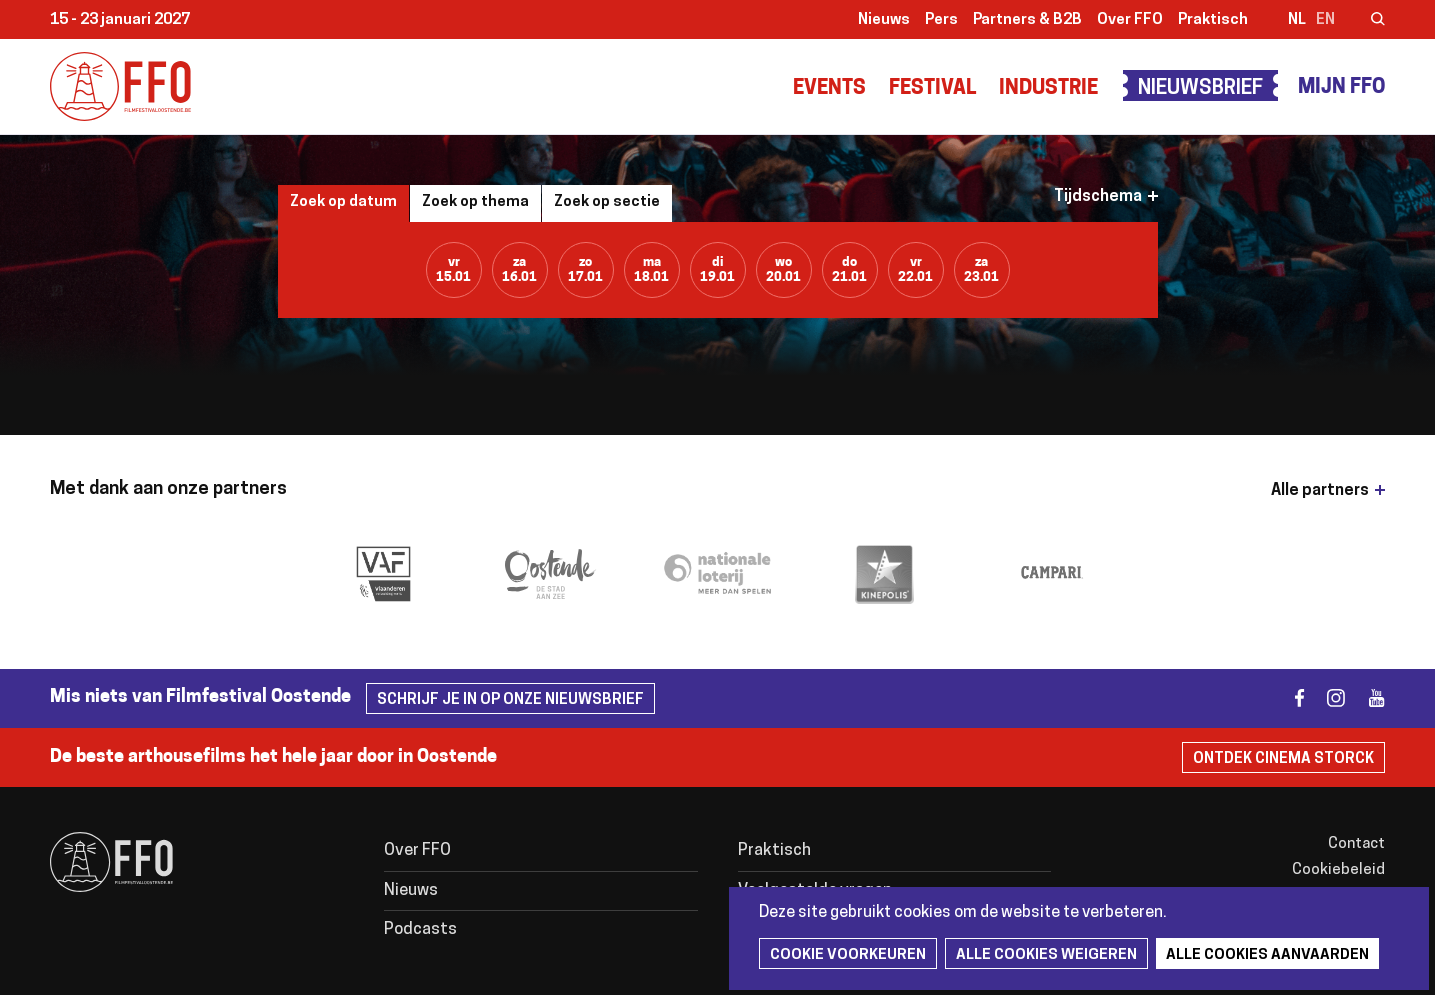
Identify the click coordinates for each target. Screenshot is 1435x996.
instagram (1327, 698)
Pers (941, 20)
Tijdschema (1098, 197)
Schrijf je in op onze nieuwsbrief (510, 700)
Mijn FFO (1341, 88)
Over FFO (1130, 20)
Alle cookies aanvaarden (1267, 955)
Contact (1356, 844)
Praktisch (1213, 20)
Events (829, 89)
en (1325, 20)
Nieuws (884, 20)
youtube (1367, 698)
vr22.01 (915, 270)
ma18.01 (651, 270)
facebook (1287, 698)
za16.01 (519, 270)
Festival (932, 89)
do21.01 (849, 270)
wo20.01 (783, 270)
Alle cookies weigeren (1046, 955)
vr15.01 (453, 270)
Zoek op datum (343, 202)
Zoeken (1365, 21)
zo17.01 (585, 270)
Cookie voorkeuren (848, 955)
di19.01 (717, 270)
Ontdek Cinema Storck (1283, 759)
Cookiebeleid (1338, 870)
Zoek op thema (475, 202)
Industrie (1048, 89)
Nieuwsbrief (1200, 89)
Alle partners (1320, 491)
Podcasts (420, 930)
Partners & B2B (1027, 20)
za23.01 (981, 270)
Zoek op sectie (607, 202)
